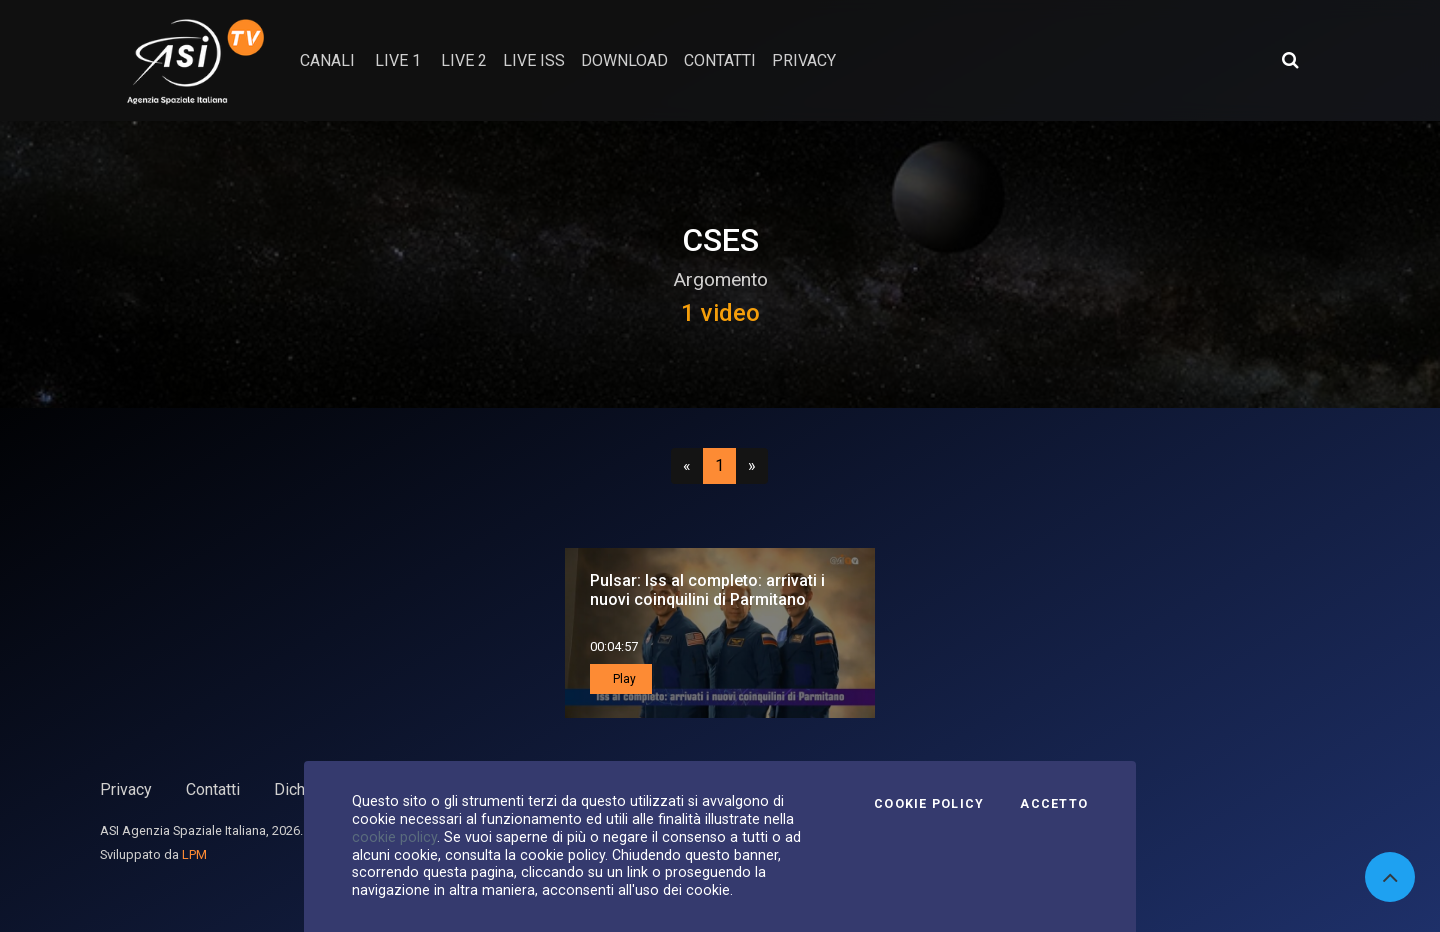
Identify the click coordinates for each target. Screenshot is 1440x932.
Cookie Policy (929, 804)
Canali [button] (327, 60)
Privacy (126, 789)
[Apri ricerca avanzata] (1290, 60)
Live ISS (534, 60)
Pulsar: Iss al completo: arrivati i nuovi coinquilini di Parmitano (707, 590)
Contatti (213, 789)
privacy (804, 60)
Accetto (1054, 804)
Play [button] (623, 679)
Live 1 (398, 60)
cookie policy (394, 837)
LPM (194, 854)
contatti (720, 60)
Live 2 (464, 60)
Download (624, 60)
